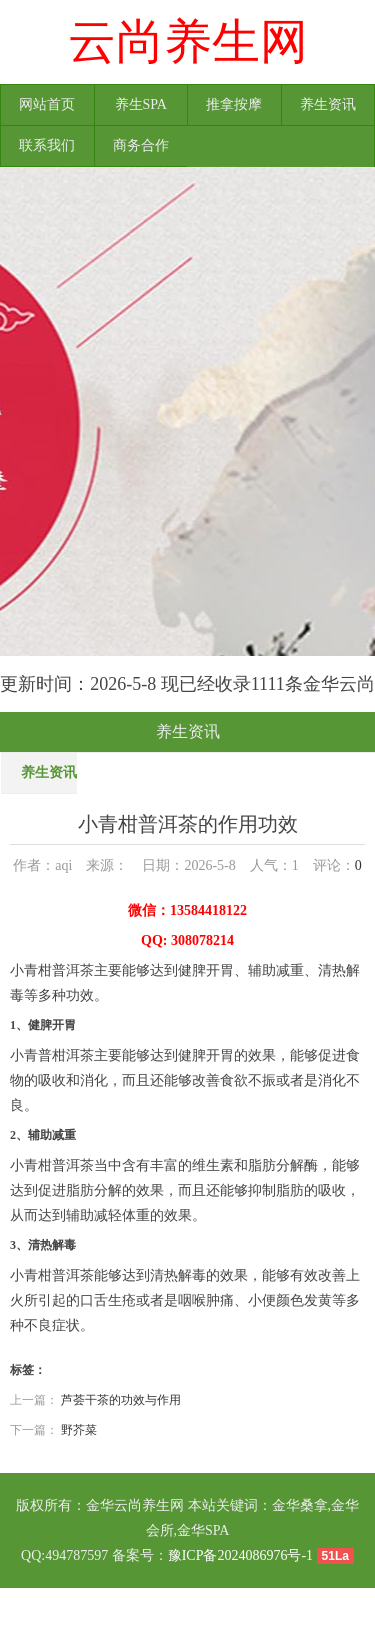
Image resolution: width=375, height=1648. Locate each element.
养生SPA (141, 104)
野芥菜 (79, 1430)
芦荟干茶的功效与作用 (121, 1400)
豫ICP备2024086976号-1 (240, 1555)
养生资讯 (328, 104)
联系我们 (47, 145)
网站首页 (47, 104)
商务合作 (141, 145)
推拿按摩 (234, 104)
